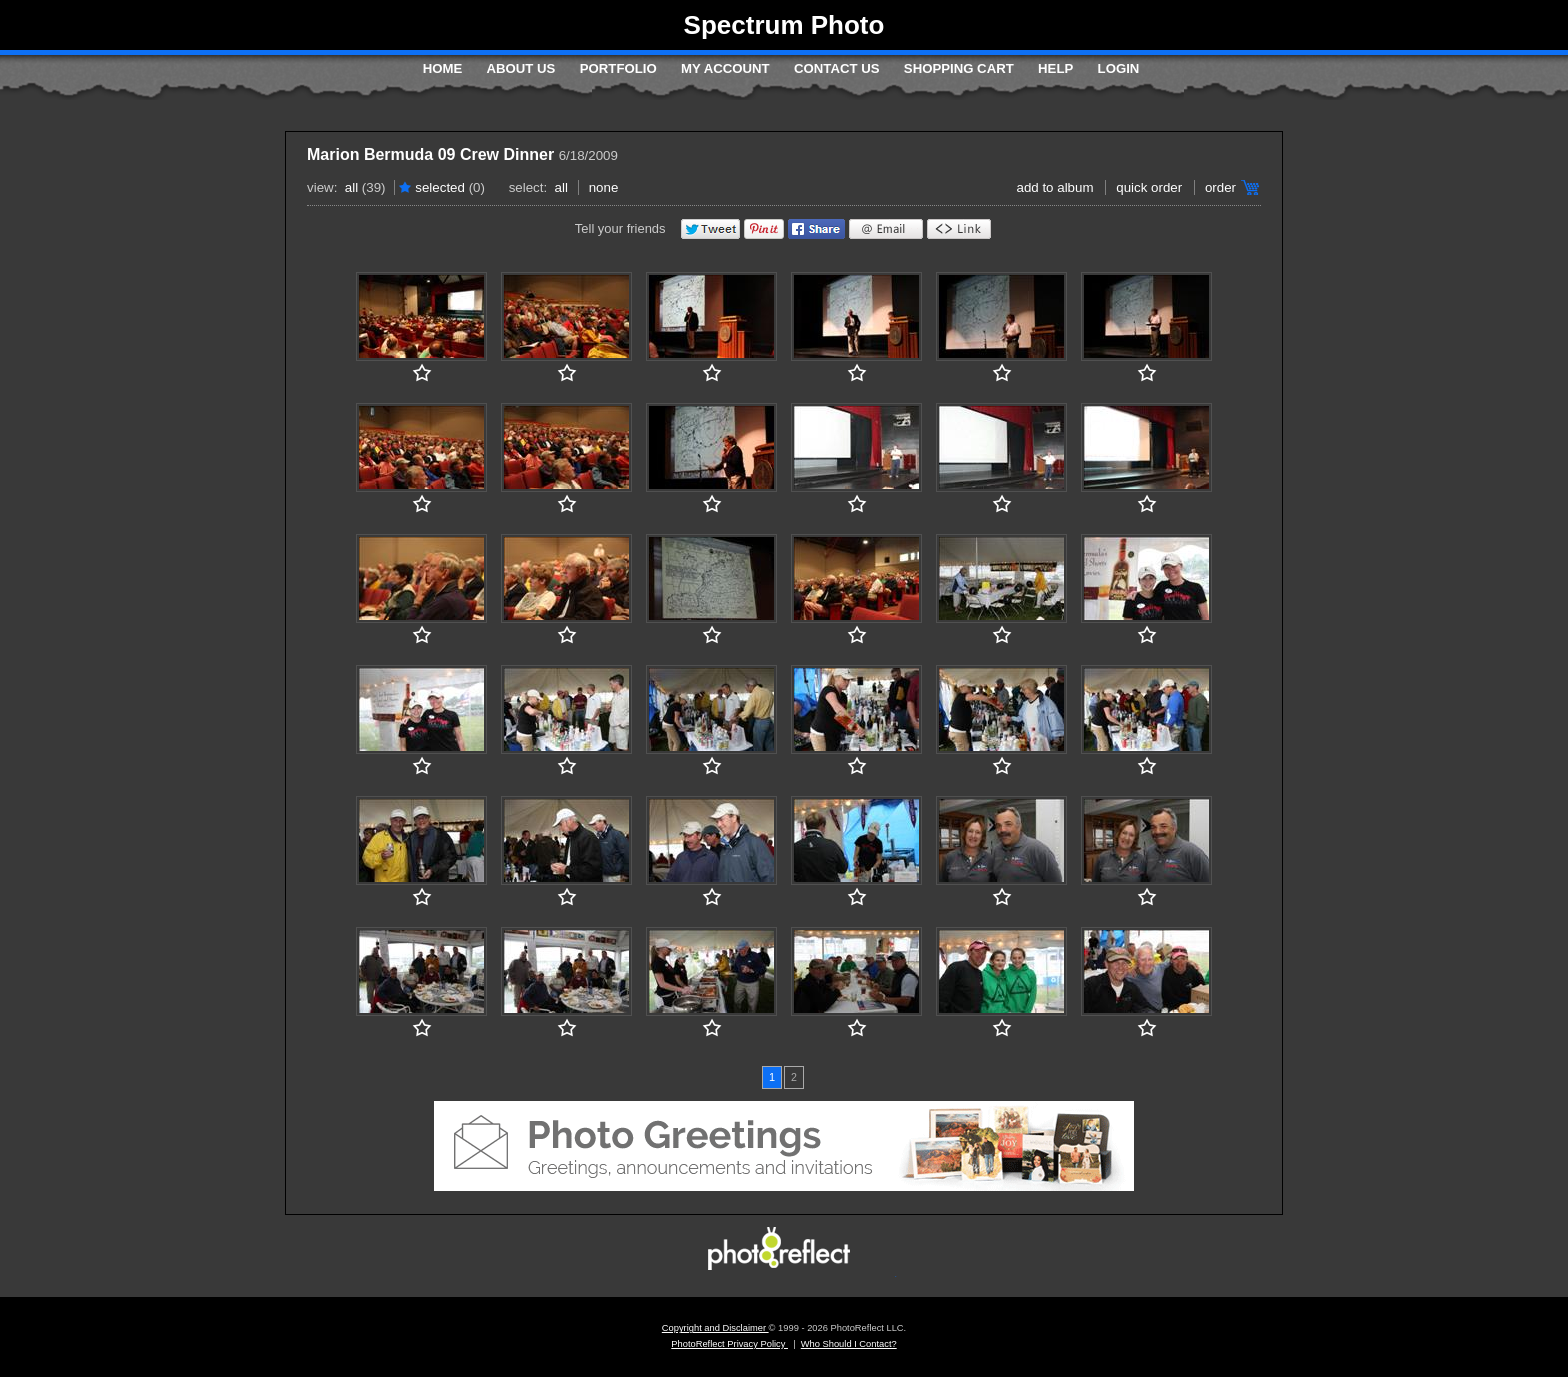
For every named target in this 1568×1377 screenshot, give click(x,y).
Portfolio (618, 68)
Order (1220, 187)
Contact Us (836, 68)
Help (1055, 68)
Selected (440, 187)
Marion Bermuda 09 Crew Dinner (430, 154)
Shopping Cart (959, 68)
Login (1119, 68)
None (604, 187)
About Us (521, 68)
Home (443, 68)
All (351, 187)
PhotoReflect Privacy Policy (729, 1344)
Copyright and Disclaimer (715, 1328)
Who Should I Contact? (849, 1344)
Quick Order (1149, 187)
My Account (725, 68)
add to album (1054, 187)
